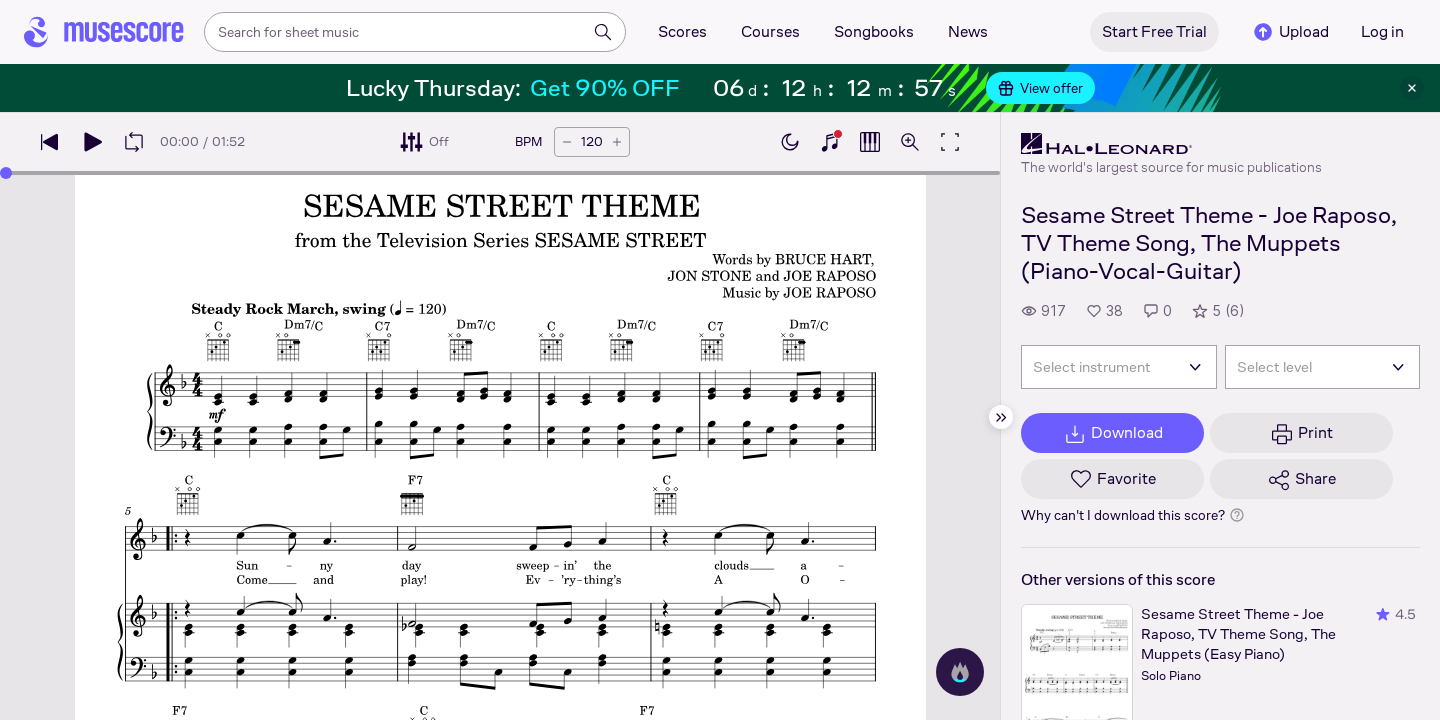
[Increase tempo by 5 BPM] (617, 142)
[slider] (500, 173)
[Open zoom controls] (910, 142)
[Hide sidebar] (1001, 417)
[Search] (603, 32)
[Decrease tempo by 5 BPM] (567, 142)
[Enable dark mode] (790, 142)
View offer (1040, 88)
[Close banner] (1412, 88)
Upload (1290, 32)
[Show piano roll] (870, 142)
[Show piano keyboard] (830, 142)
